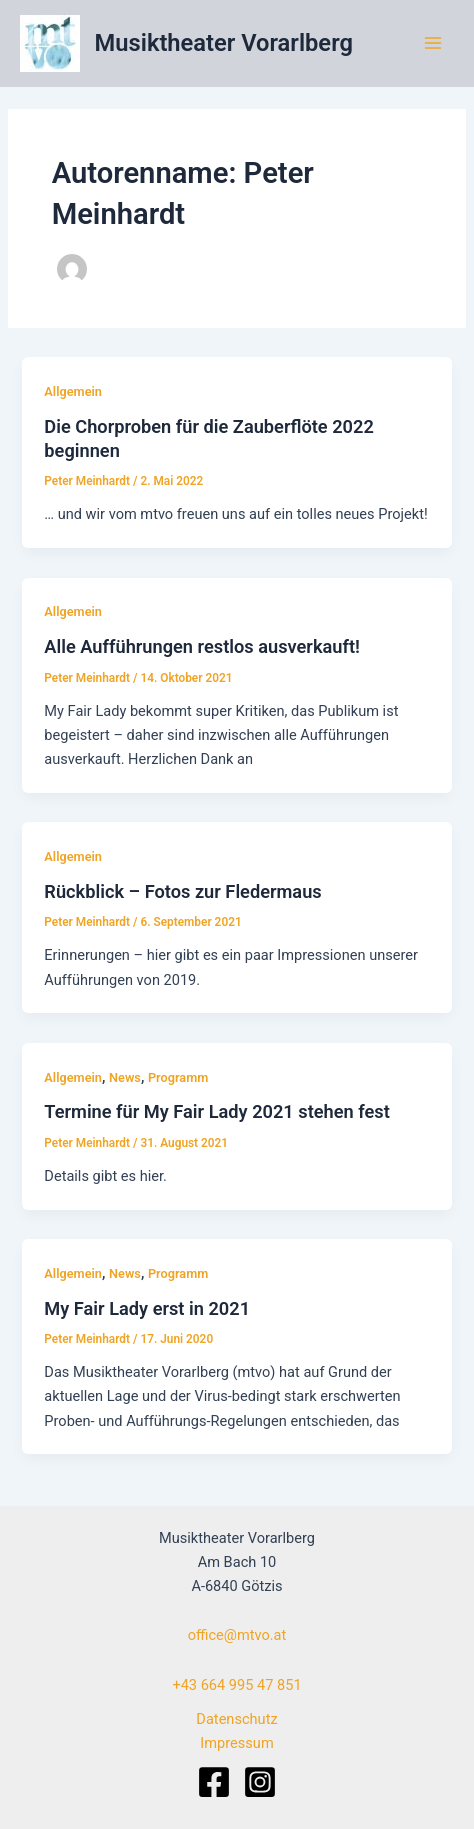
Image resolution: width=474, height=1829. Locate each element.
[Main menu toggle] (433, 43)
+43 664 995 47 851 (236, 1685)
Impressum (236, 1743)
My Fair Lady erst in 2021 (147, 1308)
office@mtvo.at (237, 1635)
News (125, 1077)
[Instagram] (260, 1782)
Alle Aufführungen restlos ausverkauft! (202, 646)
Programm (178, 1077)
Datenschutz (236, 1719)
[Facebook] (214, 1782)
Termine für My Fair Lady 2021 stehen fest (217, 1111)
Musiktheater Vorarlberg (224, 43)
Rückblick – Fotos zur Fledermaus (182, 891)
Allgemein (73, 391)
